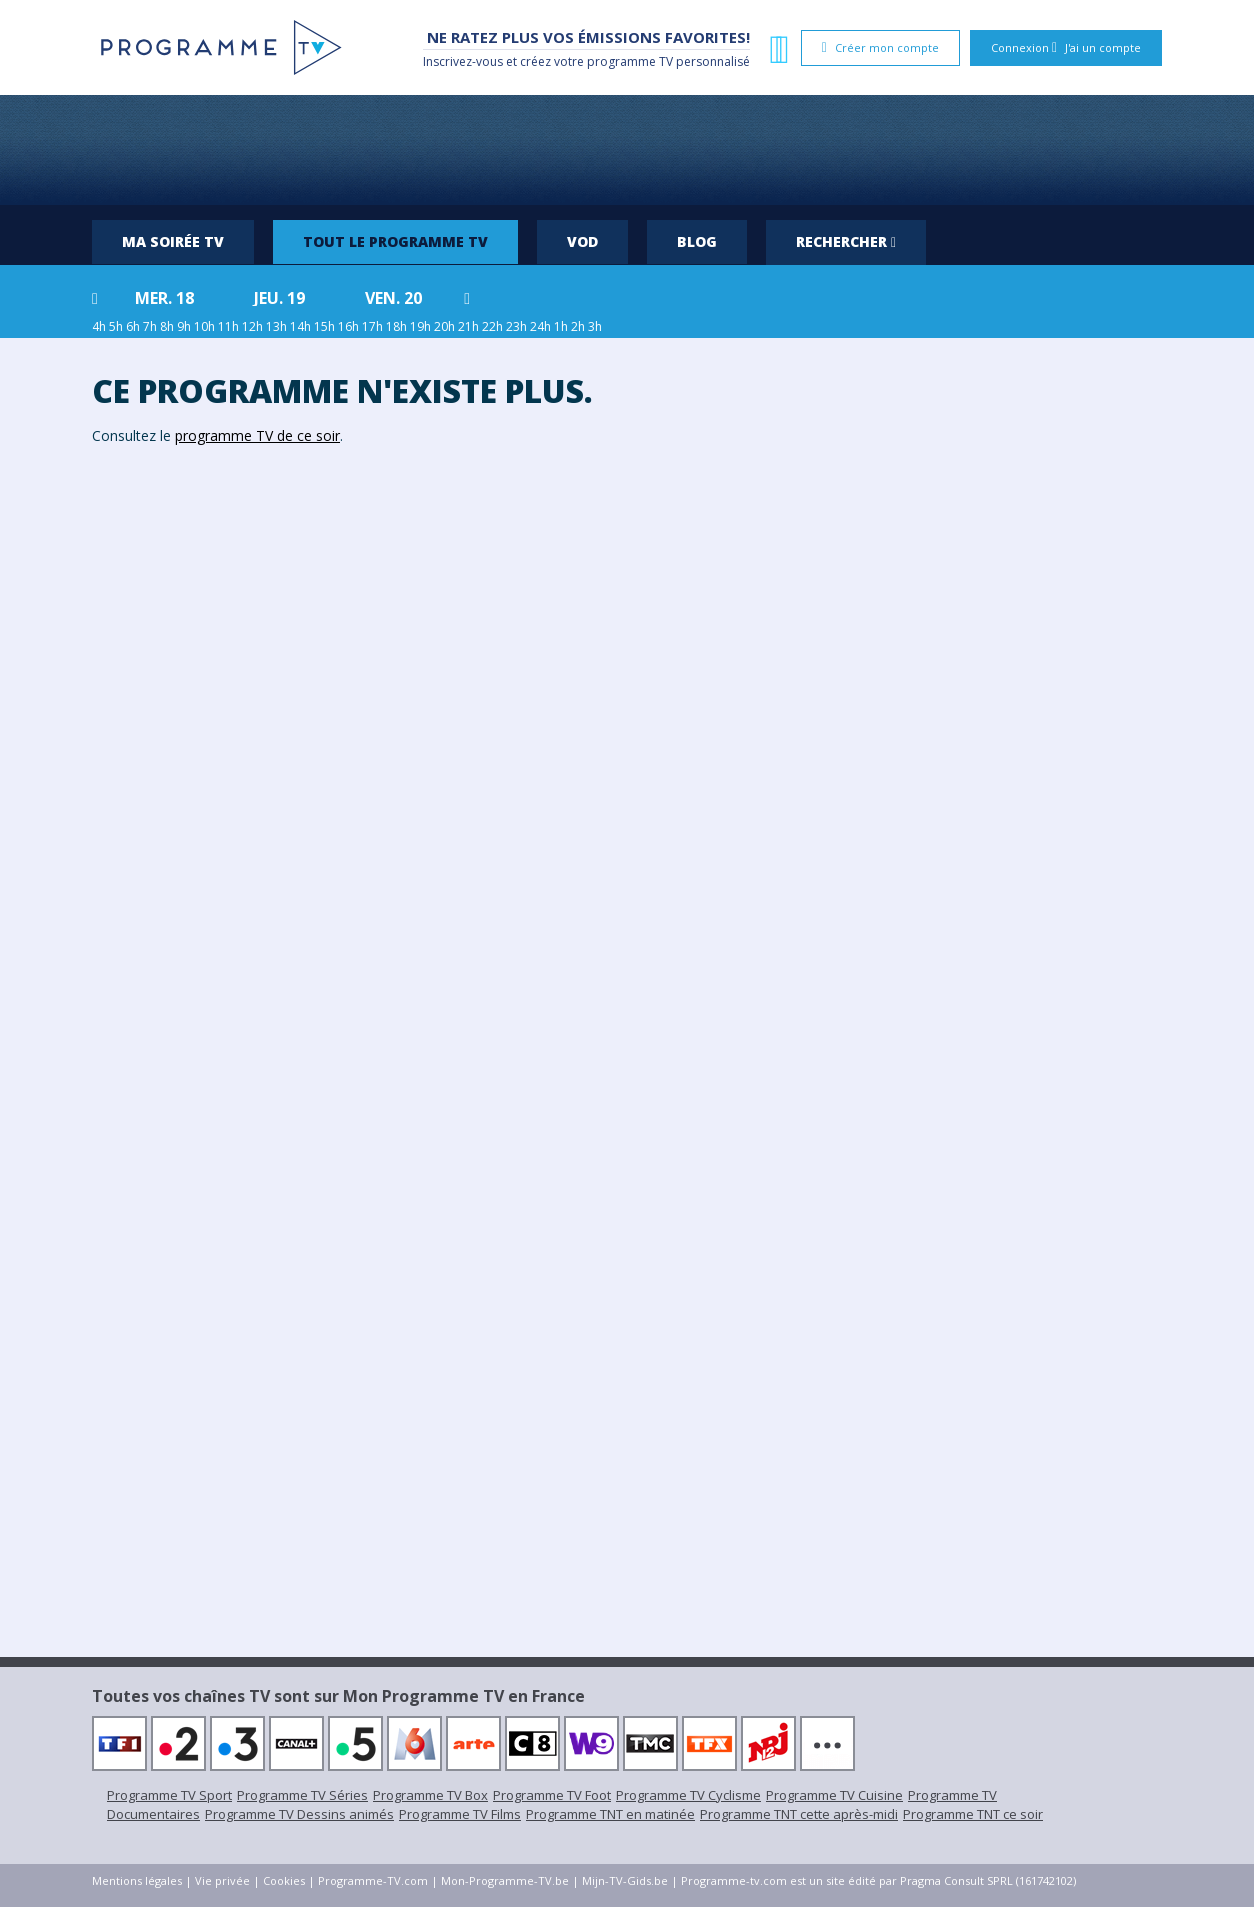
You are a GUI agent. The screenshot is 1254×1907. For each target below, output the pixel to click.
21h (468, 326)
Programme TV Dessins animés (299, 1814)
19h (420, 326)
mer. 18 (164, 298)
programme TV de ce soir (257, 435)
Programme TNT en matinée (610, 1814)
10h (204, 326)
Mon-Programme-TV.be (505, 1880)
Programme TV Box (430, 1795)
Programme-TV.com (373, 1880)
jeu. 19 (279, 298)
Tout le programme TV (395, 241)
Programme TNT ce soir (973, 1814)
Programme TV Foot (552, 1795)
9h (184, 326)
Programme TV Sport (169, 1795)
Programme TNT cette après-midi (799, 1814)
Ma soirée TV (173, 241)
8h (167, 326)
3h (595, 326)
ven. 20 (393, 298)
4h (99, 326)
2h (578, 326)
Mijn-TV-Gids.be (625, 1880)
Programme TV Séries (302, 1795)
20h (444, 326)
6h (133, 326)
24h (540, 326)
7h (150, 326)
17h (372, 326)
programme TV (630, 61)
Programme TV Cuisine (834, 1795)
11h (228, 326)
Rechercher (846, 241)
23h (516, 326)
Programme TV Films (460, 1814)
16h (348, 326)
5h (116, 326)
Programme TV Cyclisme (688, 1795)
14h (300, 326)
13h (276, 326)
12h (252, 326)
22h (492, 326)
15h (324, 326)
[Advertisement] (627, 150)
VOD (582, 241)
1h (561, 326)
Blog (697, 241)
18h (396, 326)
